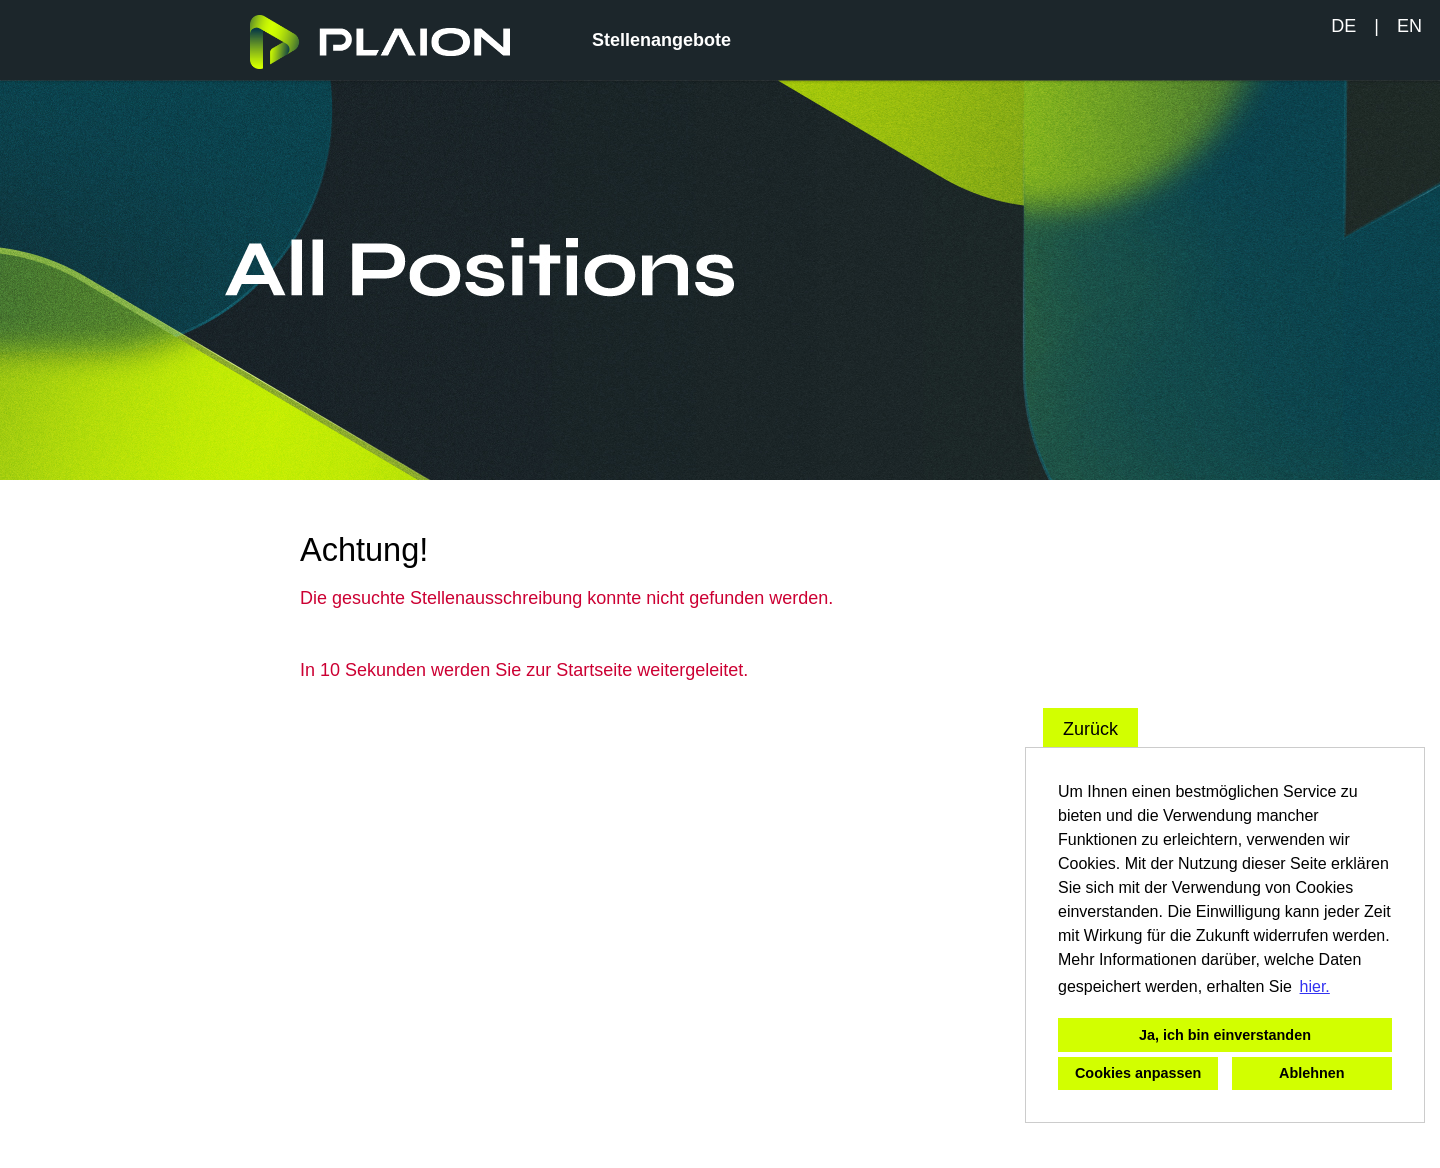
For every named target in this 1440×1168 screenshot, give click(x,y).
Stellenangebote (661, 40)
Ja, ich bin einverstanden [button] (1225, 1035)
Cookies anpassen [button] (1138, 1073)
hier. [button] (1315, 986)
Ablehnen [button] (1312, 1073)
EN (1409, 26)
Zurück (1090, 729)
